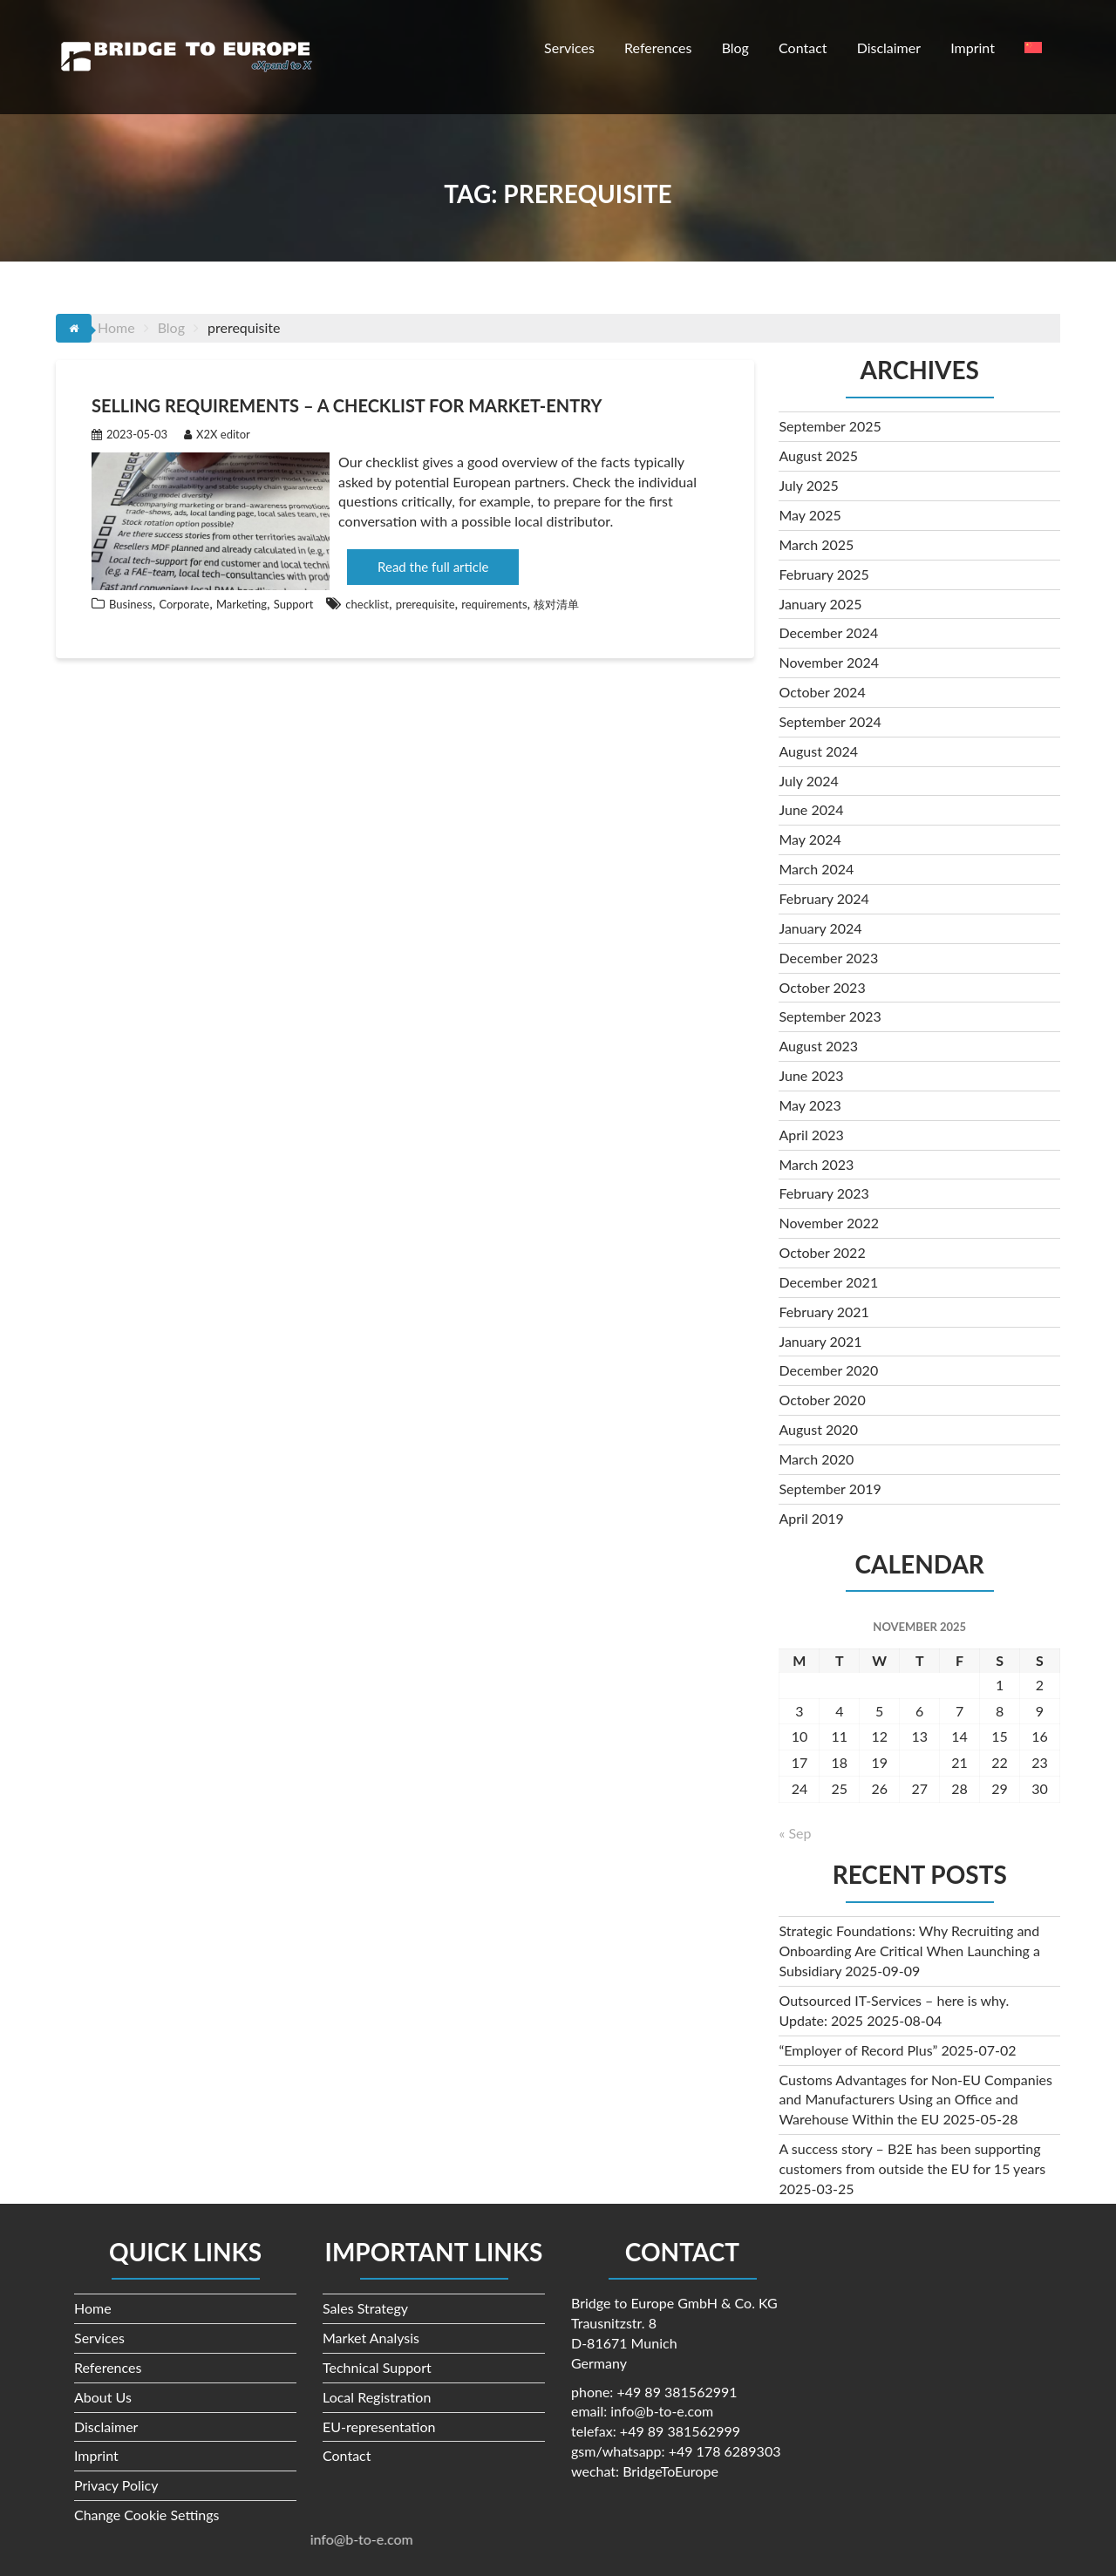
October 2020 (822, 1399)
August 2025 (818, 455)
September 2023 (830, 1016)
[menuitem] (1033, 48)
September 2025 (830, 426)
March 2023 (816, 1164)
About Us (103, 2397)
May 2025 (809, 514)
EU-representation (379, 2426)
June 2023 (811, 1075)
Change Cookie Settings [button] (147, 2514)
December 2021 (828, 1282)
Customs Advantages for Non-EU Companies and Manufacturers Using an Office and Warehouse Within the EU (915, 2099)
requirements (494, 604)
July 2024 (808, 780)
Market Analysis (371, 2337)
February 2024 (823, 898)
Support (294, 604)
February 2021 (823, 1311)
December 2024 (828, 632)
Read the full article (433, 566)
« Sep (795, 1833)
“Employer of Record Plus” (858, 2050)
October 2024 (822, 691)
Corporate (184, 604)
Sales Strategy (365, 2308)
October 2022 (822, 1252)
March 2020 (816, 1459)
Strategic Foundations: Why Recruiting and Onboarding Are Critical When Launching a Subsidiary (909, 1950)
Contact (803, 47)
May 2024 (809, 839)
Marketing (241, 604)
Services (569, 47)
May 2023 (809, 1105)
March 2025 (816, 544)
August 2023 (818, 1045)
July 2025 (808, 485)
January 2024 (820, 928)
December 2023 (828, 957)
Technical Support (377, 2367)
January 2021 (820, 1341)
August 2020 (818, 1429)
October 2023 (822, 987)
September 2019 (830, 1488)
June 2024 (811, 809)
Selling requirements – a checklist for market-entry (347, 405)
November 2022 (829, 1222)
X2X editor (217, 434)
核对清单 (556, 604)
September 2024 (830, 721)
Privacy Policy (116, 2485)
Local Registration (377, 2397)
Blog (735, 47)
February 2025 (823, 574)
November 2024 (829, 662)
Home (93, 2308)
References (657, 47)
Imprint (972, 47)
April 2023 (811, 1134)
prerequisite (425, 604)
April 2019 (811, 1518)
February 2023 (823, 1193)
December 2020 (828, 1370)
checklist (367, 604)
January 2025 (820, 603)
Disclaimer (889, 47)
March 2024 (816, 868)
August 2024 (818, 751)
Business (131, 604)
